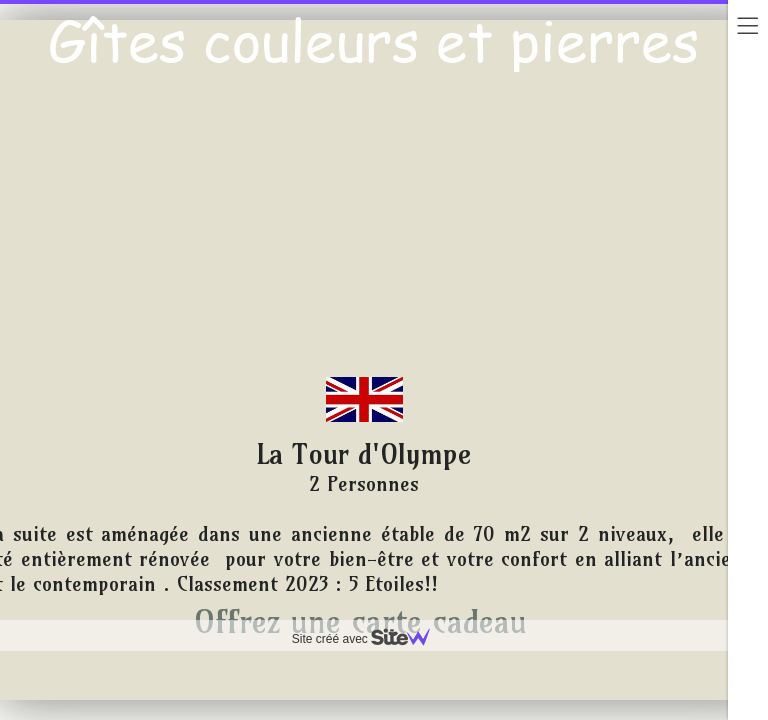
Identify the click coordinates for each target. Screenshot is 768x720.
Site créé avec (369, 639)
